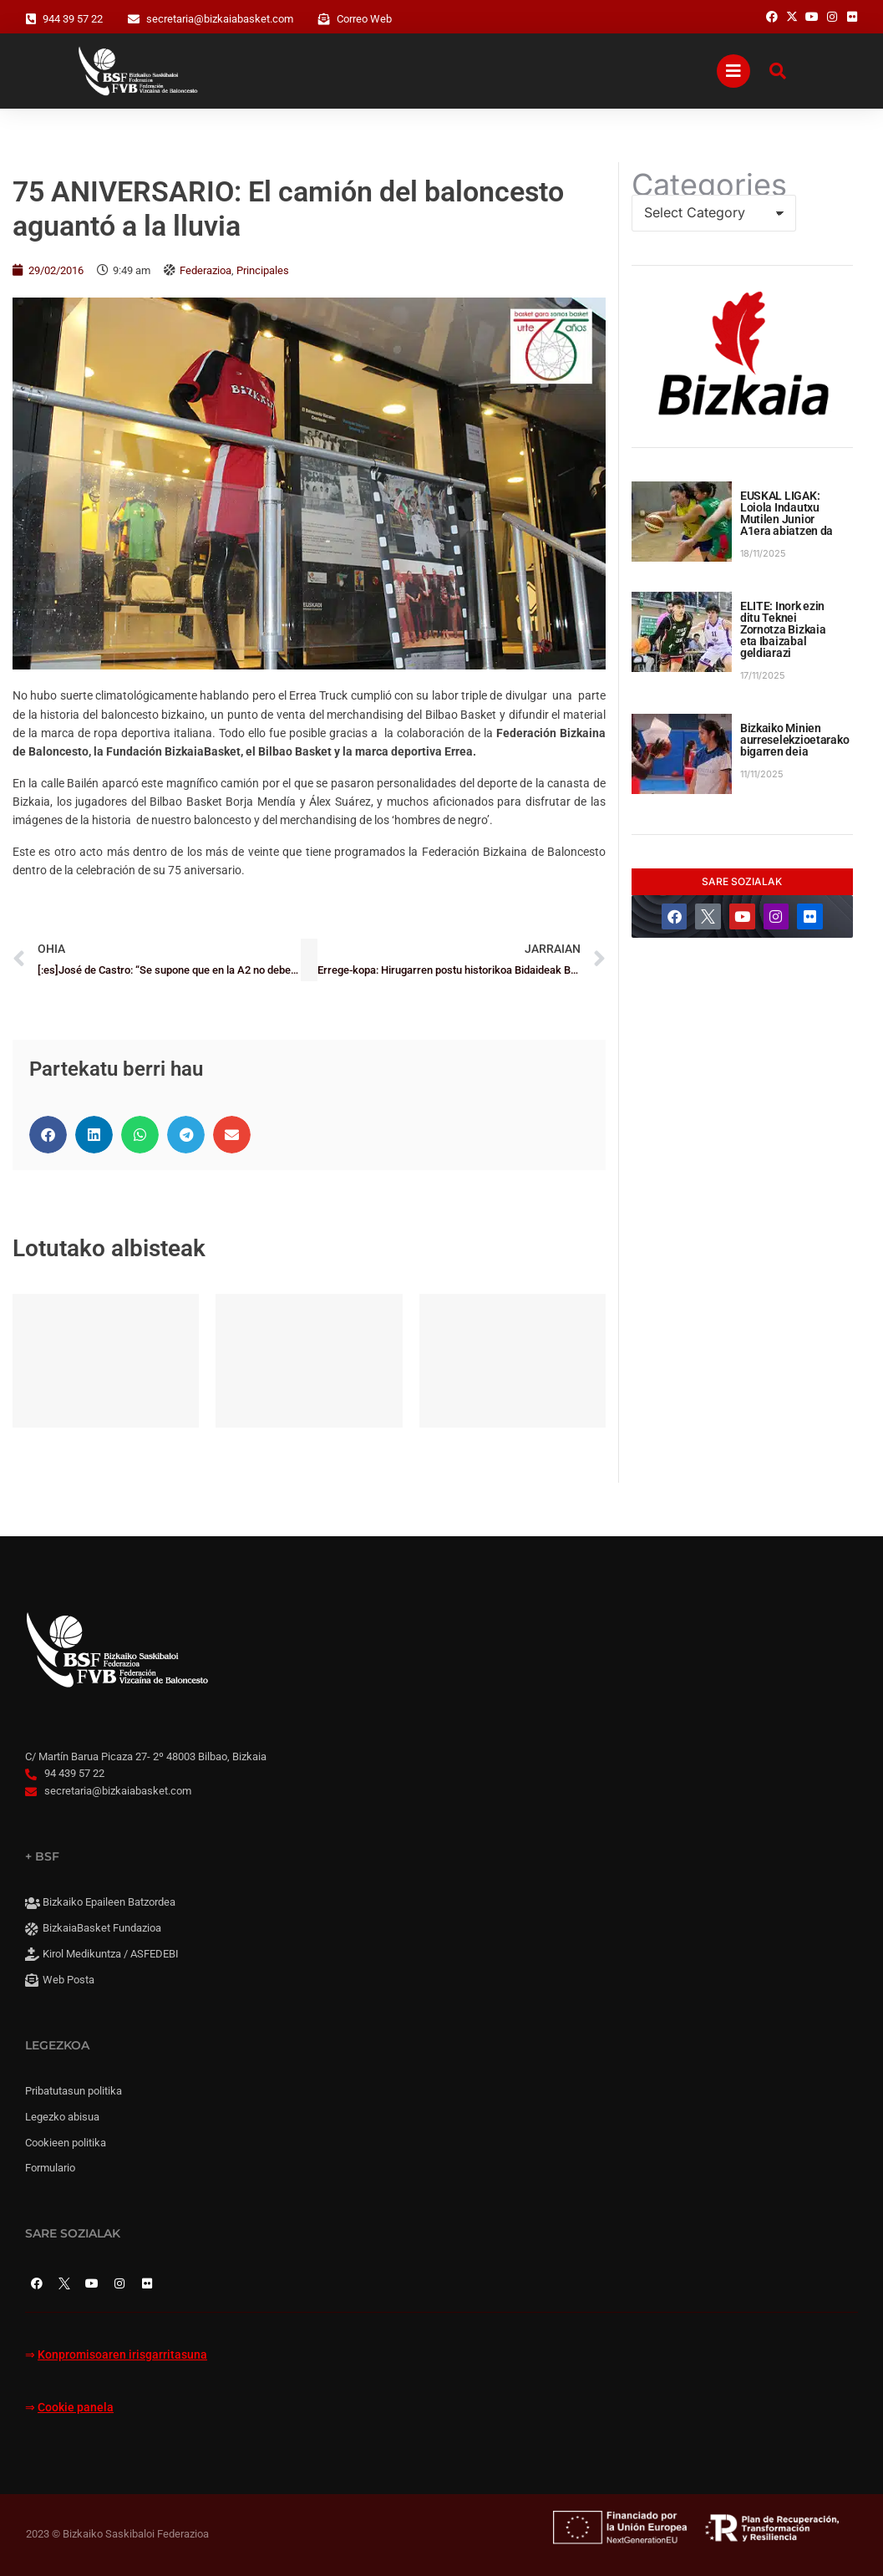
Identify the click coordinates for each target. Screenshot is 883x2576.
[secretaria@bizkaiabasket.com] (134, 19)
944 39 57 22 (73, 19)
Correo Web (364, 19)
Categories (709, 185)
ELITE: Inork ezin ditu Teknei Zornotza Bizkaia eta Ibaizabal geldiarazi (783, 629)
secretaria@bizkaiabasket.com (219, 19)
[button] (48, 1134)
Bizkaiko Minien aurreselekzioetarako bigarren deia (794, 739)
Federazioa (205, 270)
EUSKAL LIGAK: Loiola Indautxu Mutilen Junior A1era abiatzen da (786, 513)
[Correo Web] (324, 19)
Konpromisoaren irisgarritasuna (122, 2355)
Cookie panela (76, 2407)
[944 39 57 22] (31, 19)
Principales (262, 270)
